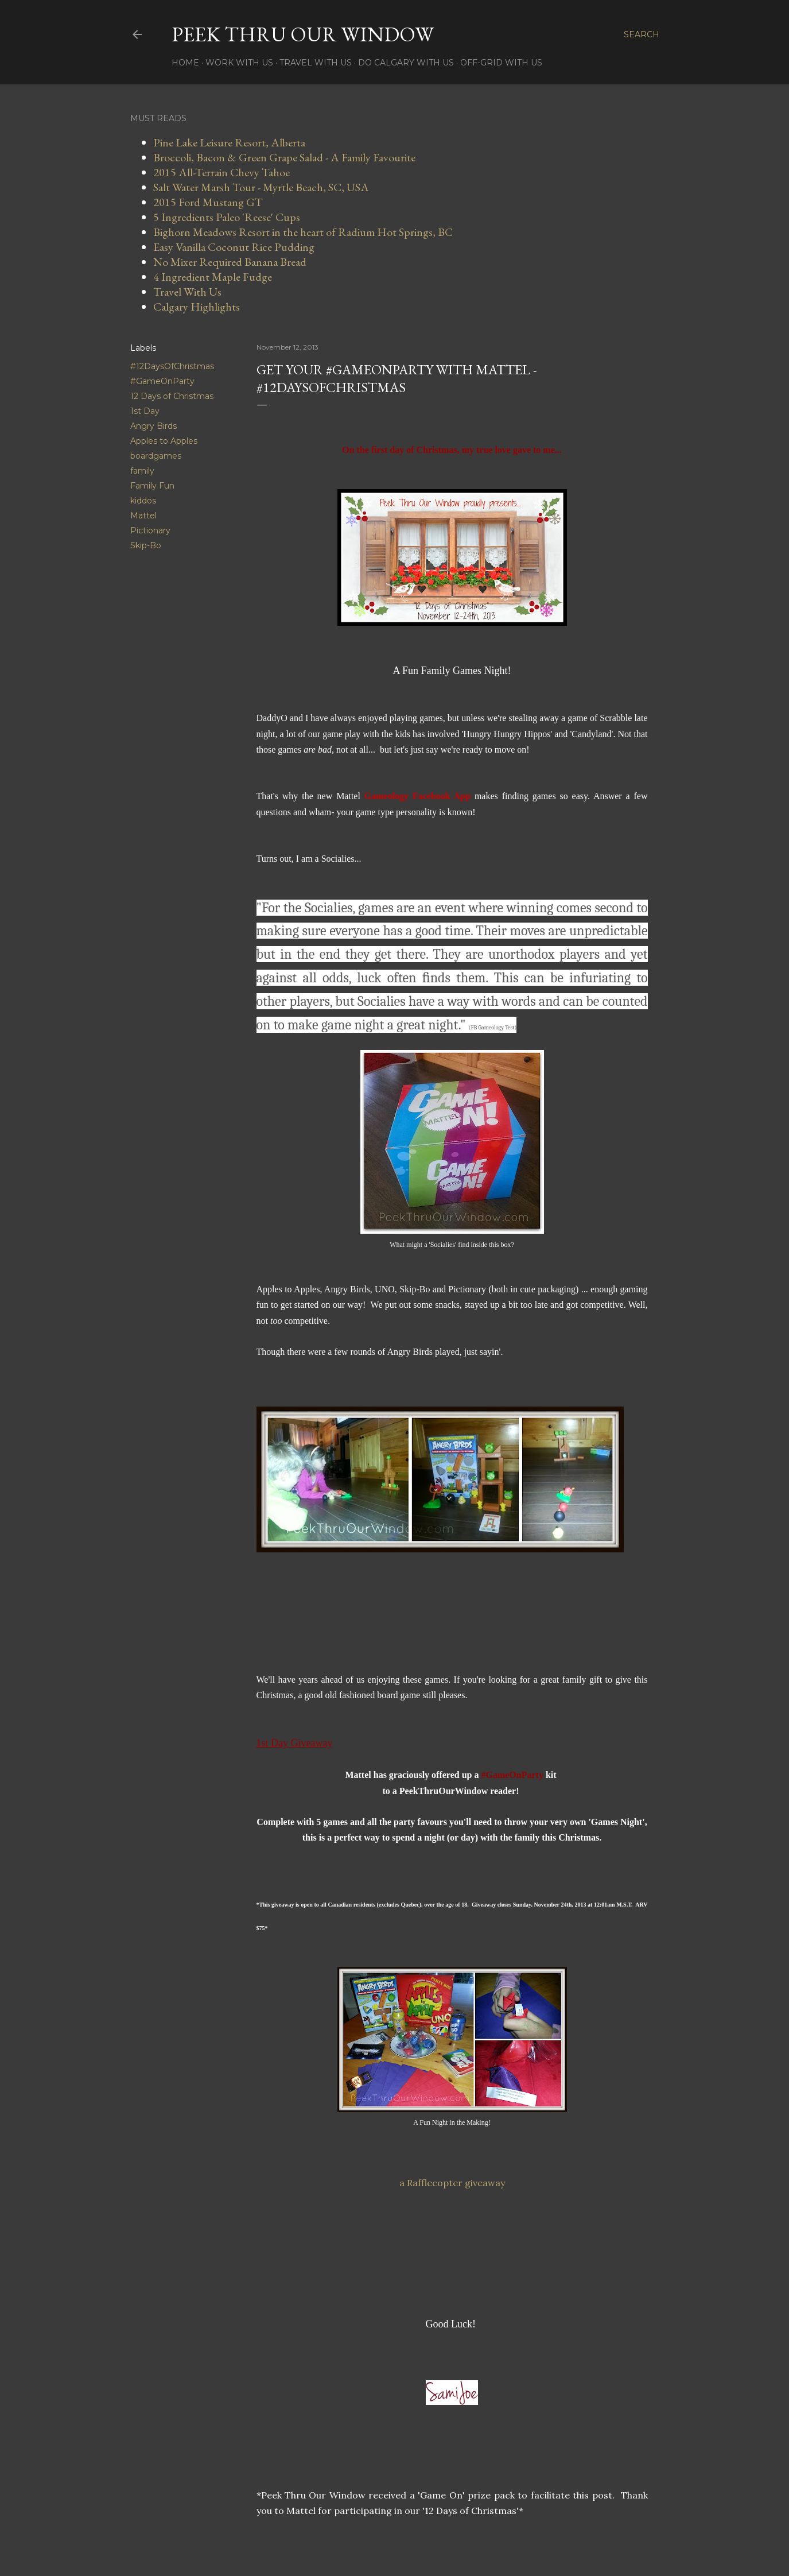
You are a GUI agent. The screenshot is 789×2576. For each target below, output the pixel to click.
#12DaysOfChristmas (172, 366)
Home (185, 62)
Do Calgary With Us (406, 62)
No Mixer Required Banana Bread (229, 261)
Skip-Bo (145, 545)
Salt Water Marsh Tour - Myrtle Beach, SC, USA (261, 187)
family (142, 471)
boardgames (155, 456)
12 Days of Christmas (171, 396)
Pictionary (150, 530)
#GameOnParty (162, 381)
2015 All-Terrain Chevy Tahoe (221, 172)
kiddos (143, 500)
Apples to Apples (163, 441)
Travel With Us (315, 62)
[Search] (641, 34)
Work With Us (239, 62)
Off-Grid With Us (501, 62)
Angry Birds (153, 426)
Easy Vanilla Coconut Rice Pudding (233, 246)
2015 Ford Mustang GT (208, 202)
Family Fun (152, 486)
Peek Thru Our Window (303, 34)
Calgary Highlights (196, 306)
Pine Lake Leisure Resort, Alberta (229, 142)
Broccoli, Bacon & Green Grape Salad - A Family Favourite (284, 157)
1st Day (145, 411)
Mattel (143, 515)
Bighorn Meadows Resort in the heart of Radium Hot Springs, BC (303, 231)
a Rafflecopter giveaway (452, 2182)
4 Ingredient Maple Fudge (212, 276)
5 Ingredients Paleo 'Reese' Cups (226, 217)
